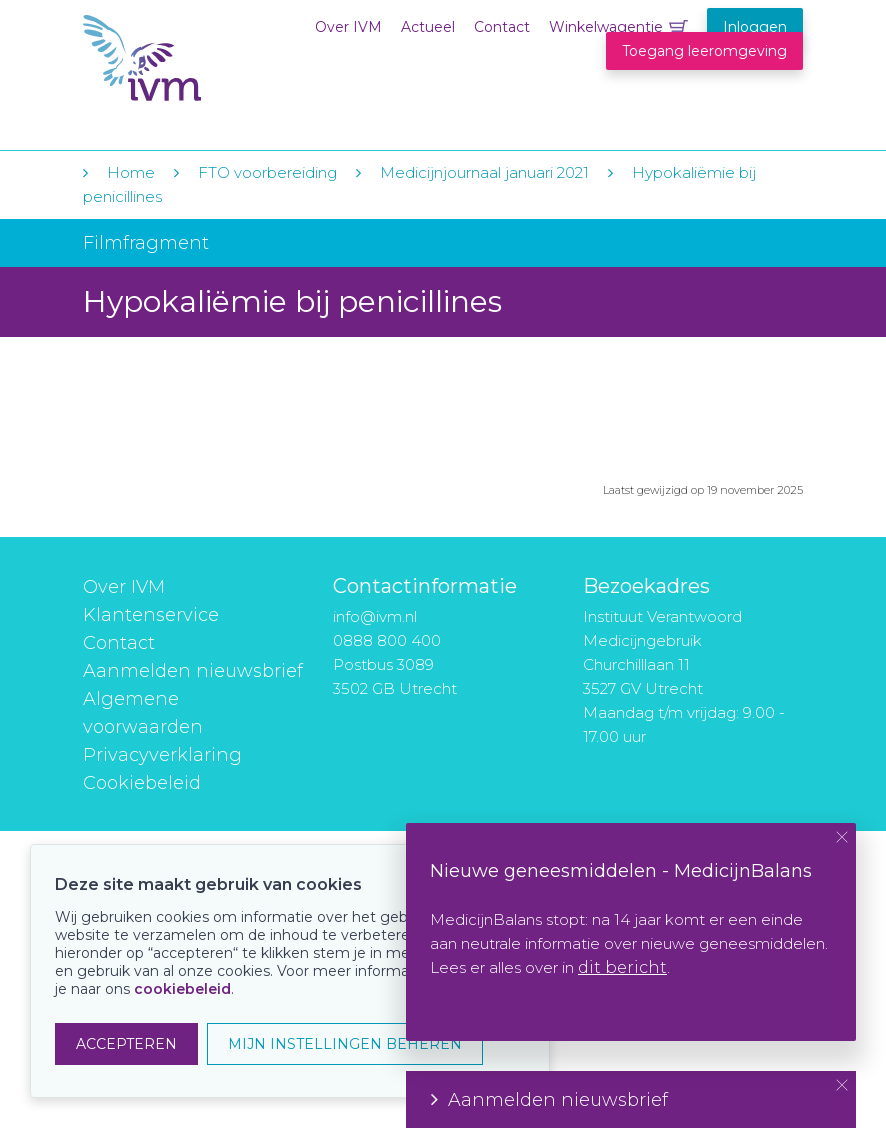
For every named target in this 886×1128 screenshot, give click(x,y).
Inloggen (755, 27)
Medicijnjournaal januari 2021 (484, 172)
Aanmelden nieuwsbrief (193, 671)
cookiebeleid (182, 989)
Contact (502, 27)
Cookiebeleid (142, 783)
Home (131, 172)
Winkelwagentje (606, 27)
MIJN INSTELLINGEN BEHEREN (345, 1044)
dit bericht (622, 967)
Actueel (428, 27)
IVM (205, 58)
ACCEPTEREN (126, 1044)
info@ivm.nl (375, 616)
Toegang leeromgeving (704, 51)
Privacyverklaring (162, 755)
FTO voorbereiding (269, 172)
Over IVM (348, 27)
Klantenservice (151, 615)
